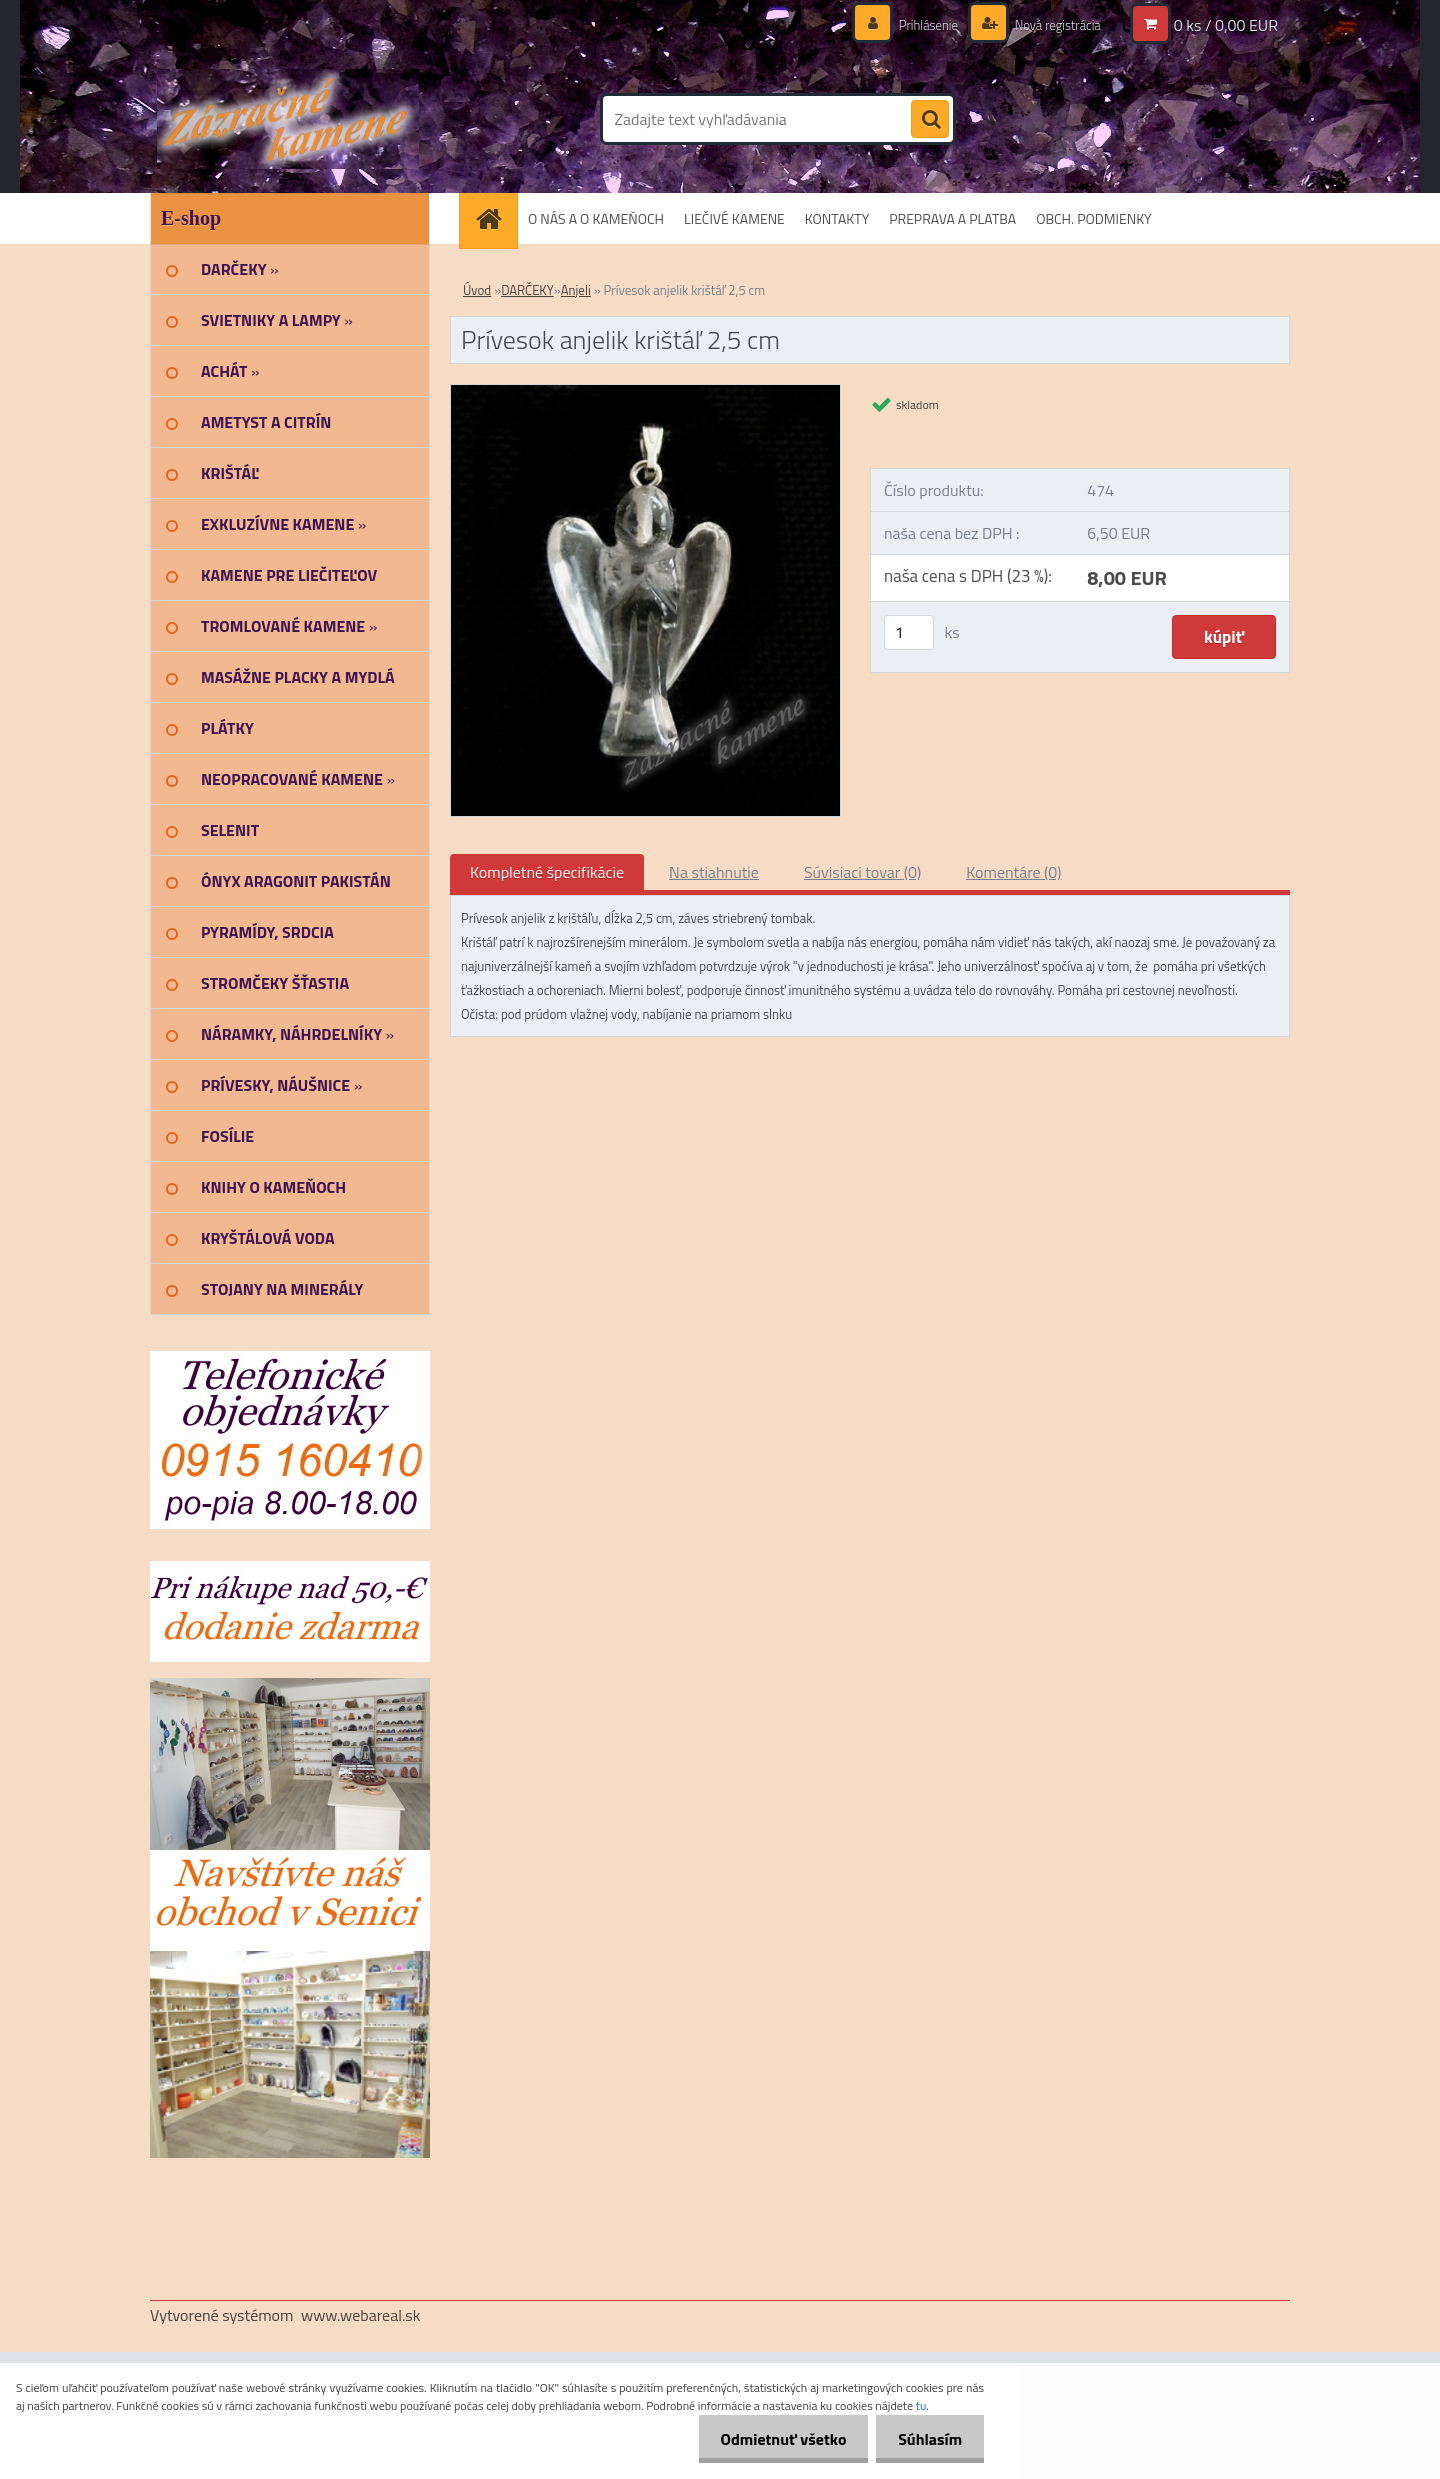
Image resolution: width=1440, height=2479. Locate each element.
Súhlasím (927, 2439)
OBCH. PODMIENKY (1094, 218)
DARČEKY (527, 290)
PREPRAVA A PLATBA (952, 218)
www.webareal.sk (361, 2315)
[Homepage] (495, 218)
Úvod (477, 290)
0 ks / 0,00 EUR (1226, 25)
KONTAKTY (837, 218)
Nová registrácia (1052, 24)
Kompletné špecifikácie (547, 872)
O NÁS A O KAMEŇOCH (596, 218)
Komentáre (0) (1013, 872)
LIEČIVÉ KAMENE (734, 218)
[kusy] (909, 632)
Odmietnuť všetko (774, 2439)
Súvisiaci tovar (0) (862, 872)
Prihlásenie (917, 24)
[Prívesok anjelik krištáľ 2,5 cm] (645, 393)
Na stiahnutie (714, 872)
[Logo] (287, 119)
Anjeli (576, 290)
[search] (930, 120)
